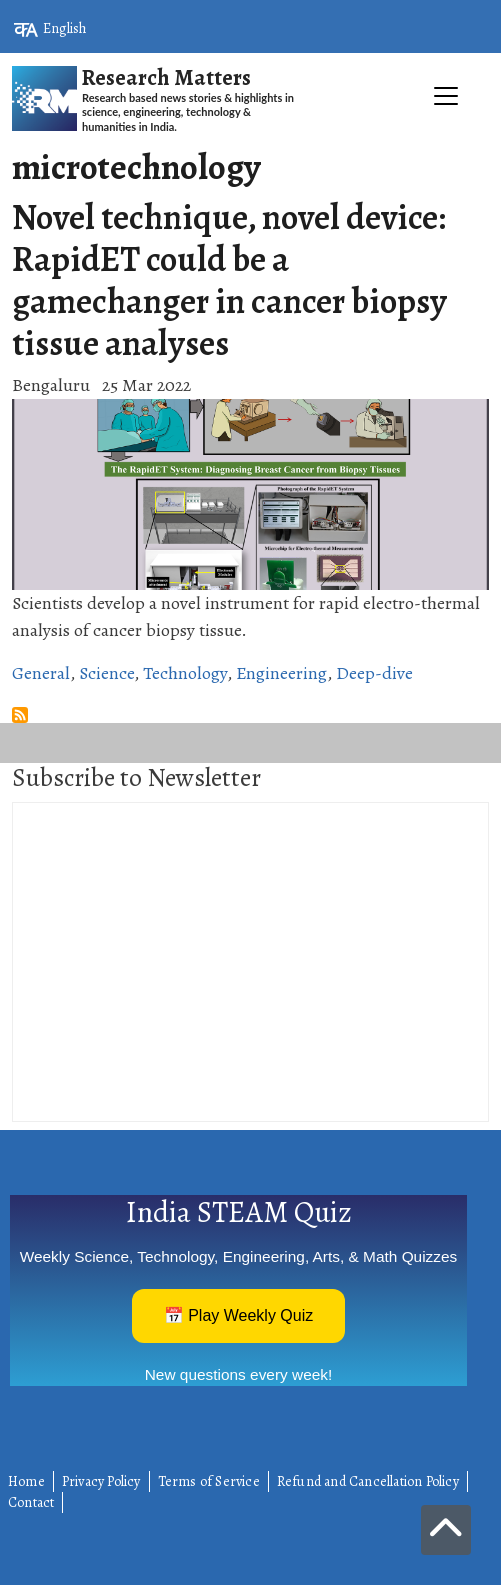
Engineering (281, 673)
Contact (31, 1502)
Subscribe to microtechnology (20, 715)
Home (26, 1481)
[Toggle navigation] (250, 141)
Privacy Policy (101, 1481)
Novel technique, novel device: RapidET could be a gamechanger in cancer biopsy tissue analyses (229, 280)
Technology (185, 673)
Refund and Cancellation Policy (368, 1481)
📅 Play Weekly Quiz (239, 1315)
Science (106, 673)
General (41, 673)
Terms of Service (209, 1481)
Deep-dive (374, 673)
